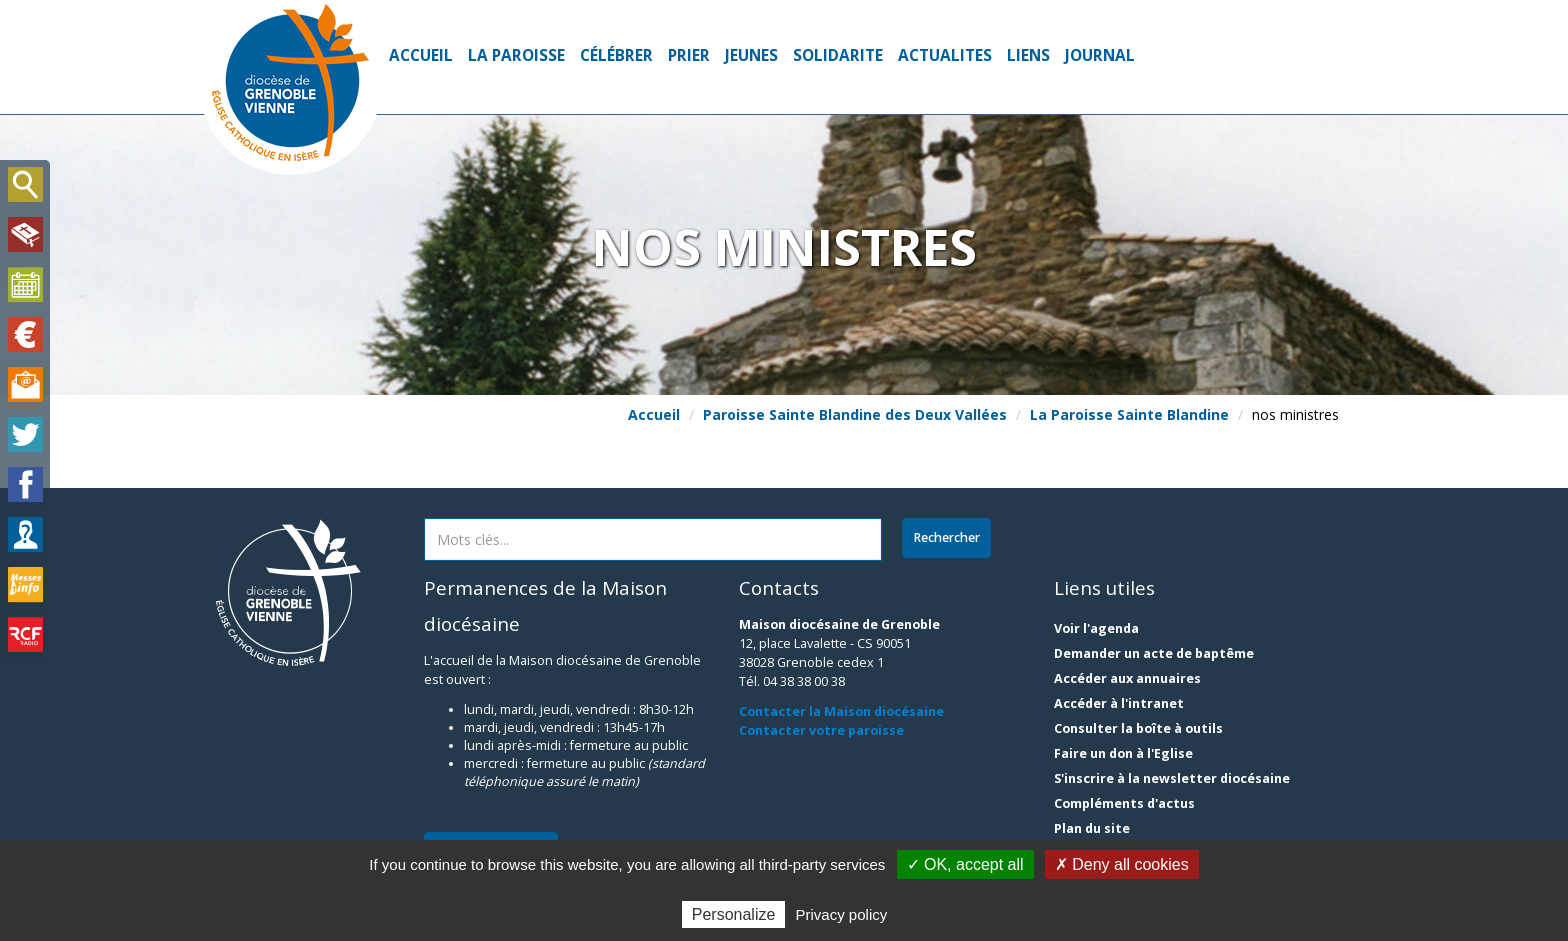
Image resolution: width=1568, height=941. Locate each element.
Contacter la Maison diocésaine (841, 711)
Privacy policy (842, 914)
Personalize (734, 914)
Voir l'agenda (1096, 628)
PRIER (689, 55)
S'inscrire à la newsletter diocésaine (1172, 778)
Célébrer (616, 55)
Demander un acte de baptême (1154, 653)
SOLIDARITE (838, 55)
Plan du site (1092, 828)
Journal (1100, 55)
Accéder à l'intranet (1119, 703)
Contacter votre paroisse (821, 730)
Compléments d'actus (1124, 803)
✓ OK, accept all (965, 864)
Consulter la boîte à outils (1138, 728)
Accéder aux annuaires (1127, 678)
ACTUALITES (945, 55)
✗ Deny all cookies (1122, 864)
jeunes (751, 55)
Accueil (421, 55)
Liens (1028, 55)
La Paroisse (516, 55)
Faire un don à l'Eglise (1123, 753)
